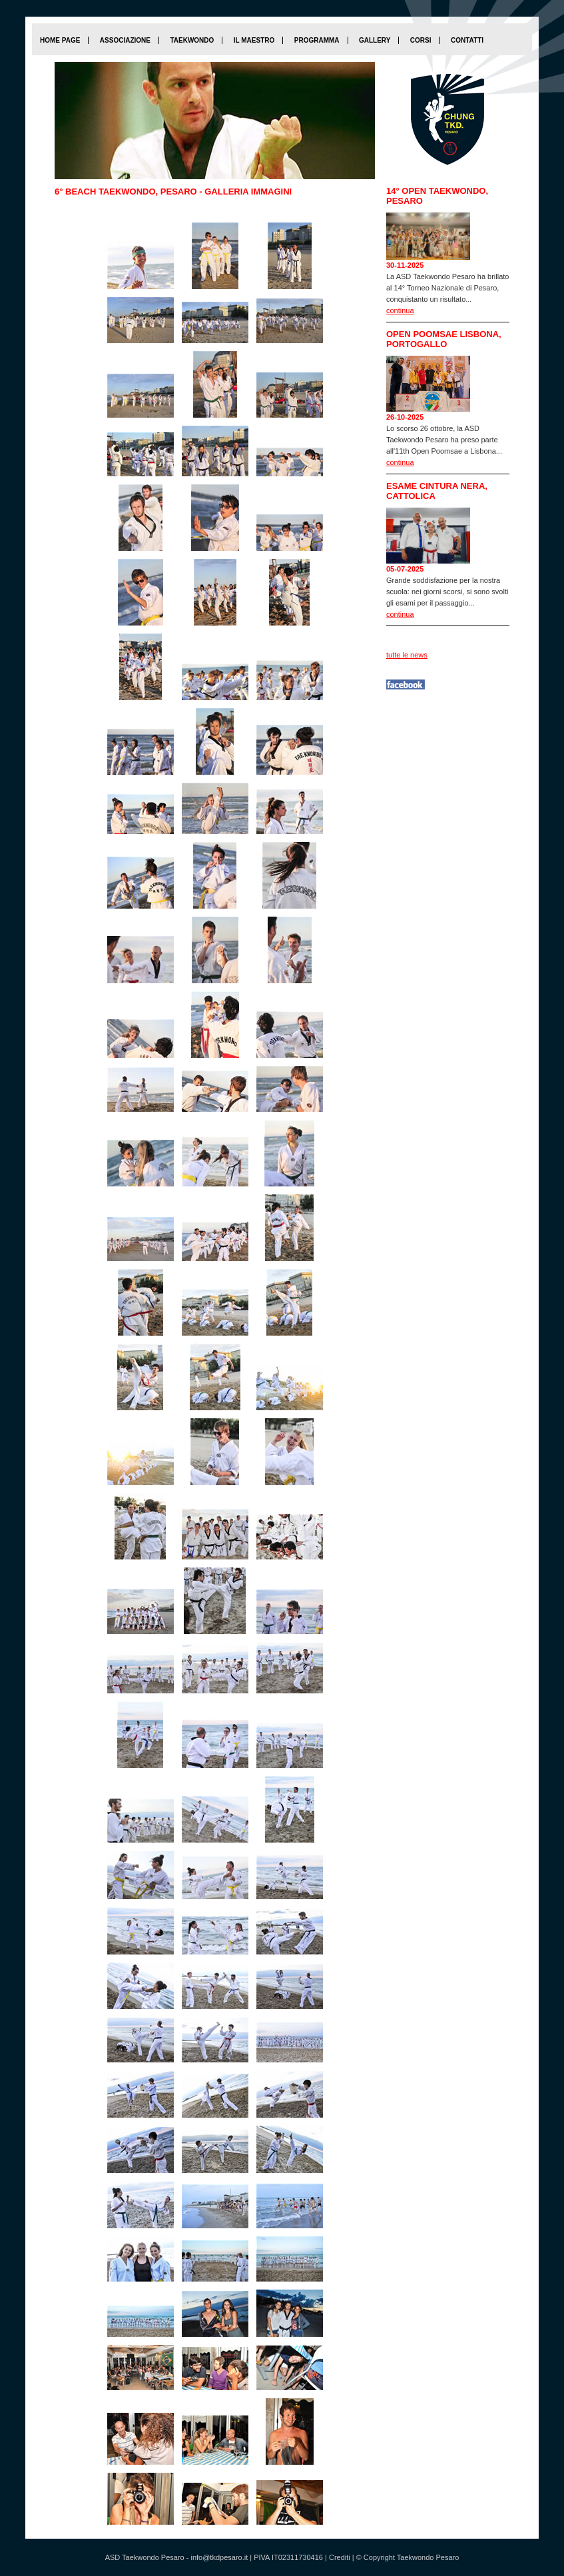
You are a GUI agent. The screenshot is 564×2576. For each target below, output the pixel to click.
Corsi (420, 40)
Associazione (125, 40)
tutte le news (406, 655)
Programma (317, 40)
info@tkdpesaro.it (219, 2557)
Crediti (339, 2557)
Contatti (467, 40)
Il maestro (254, 40)
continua (400, 310)
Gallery (374, 40)
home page (60, 40)
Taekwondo (192, 40)
